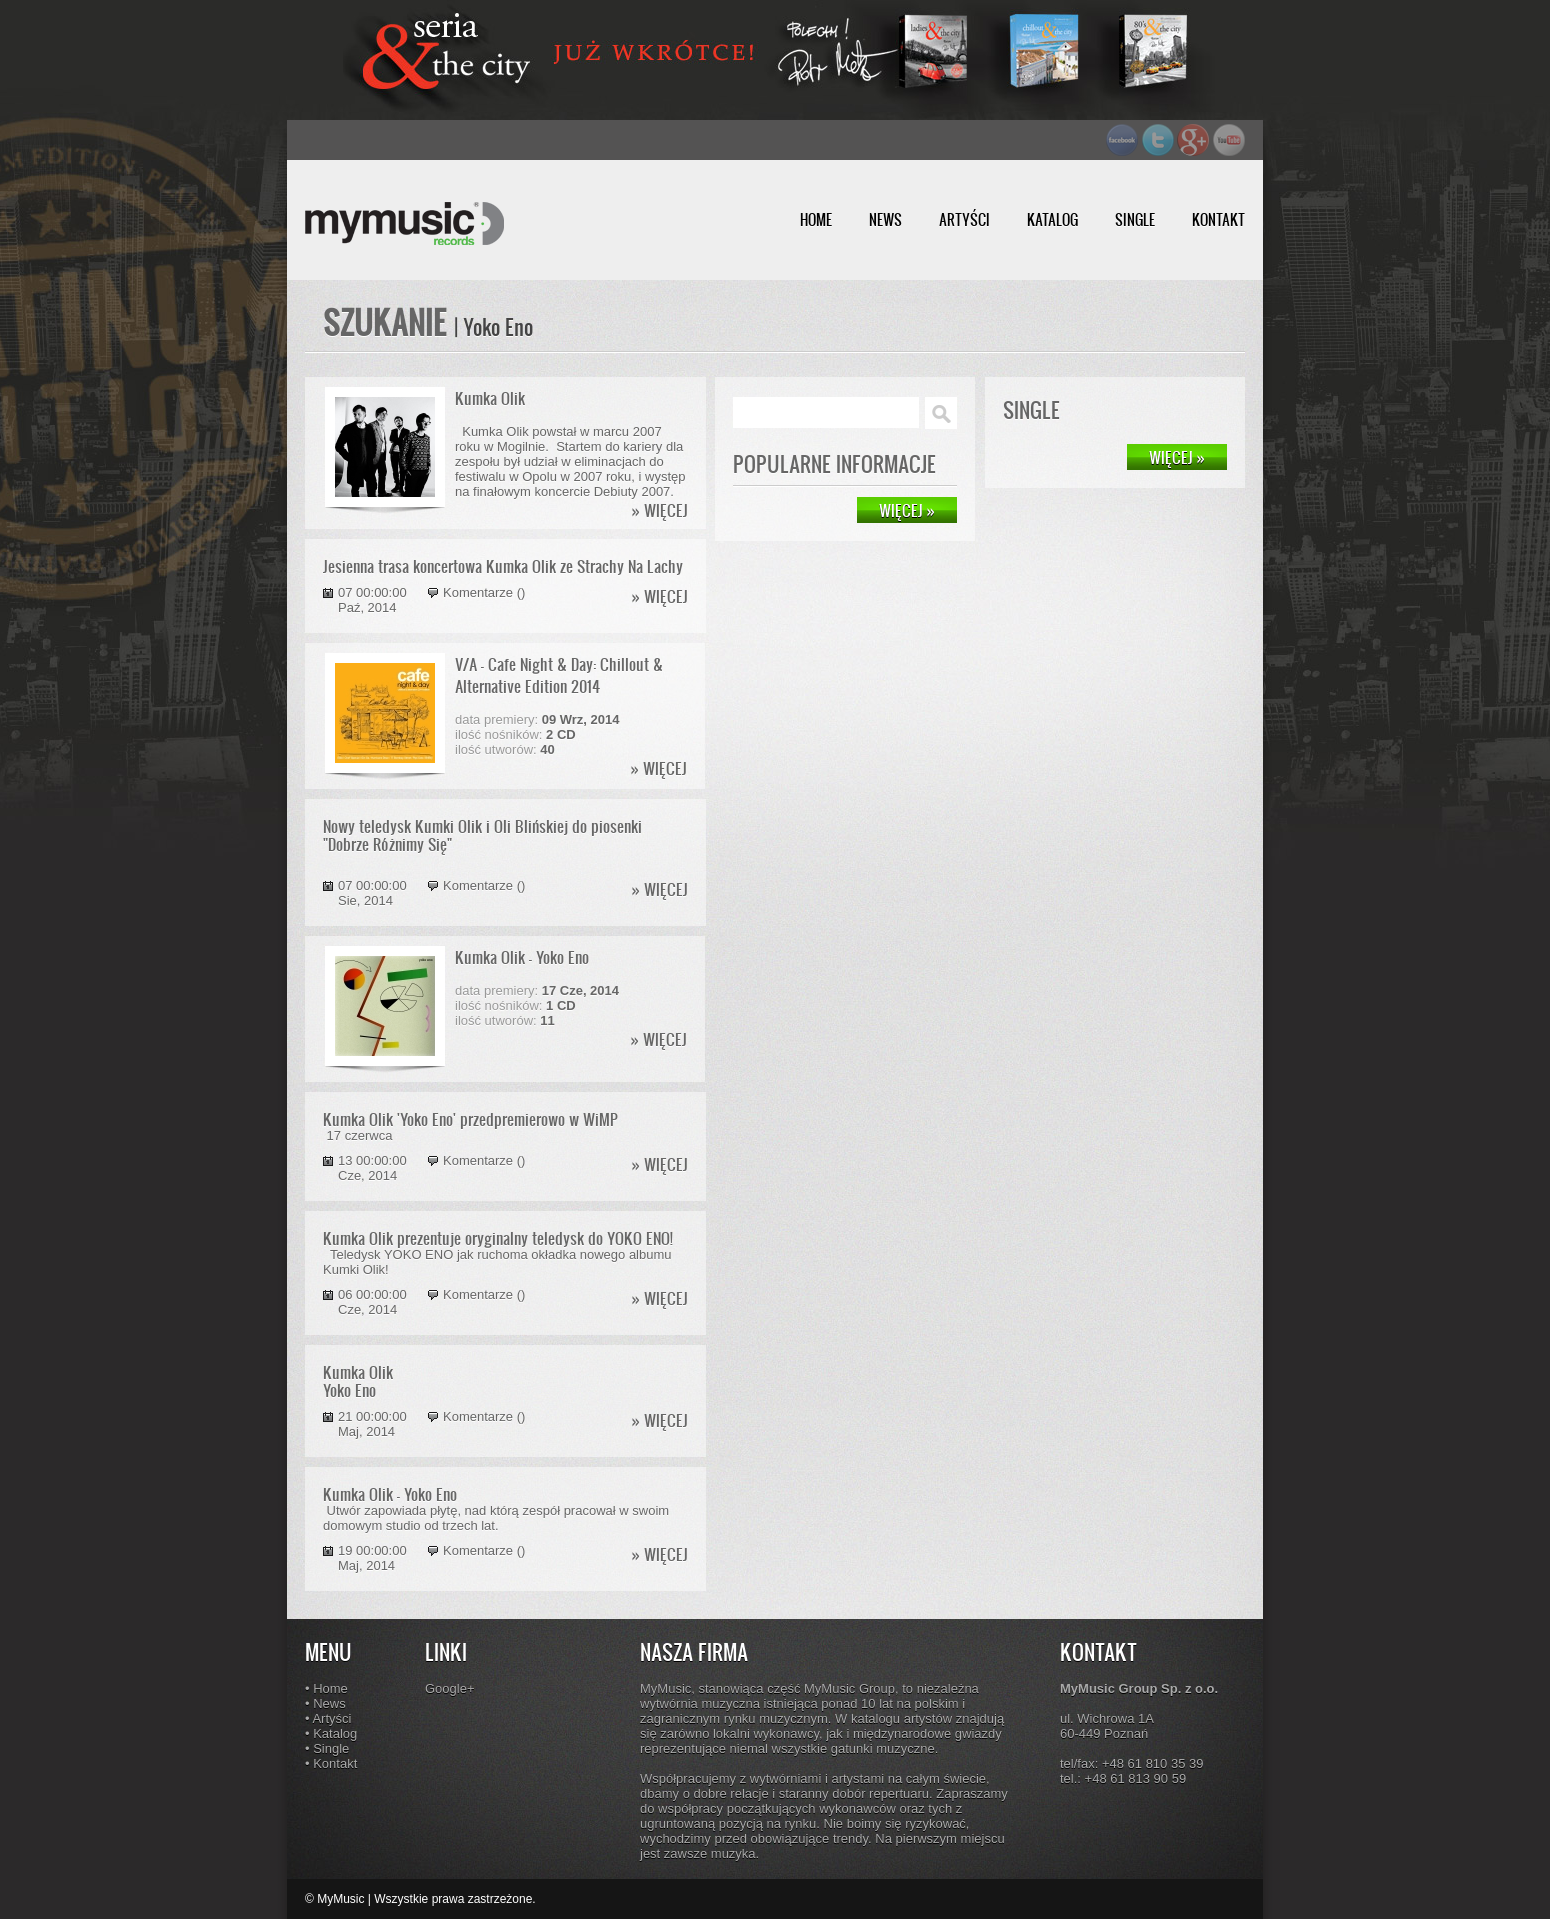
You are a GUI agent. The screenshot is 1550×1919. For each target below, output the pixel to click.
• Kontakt (331, 1763)
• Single (327, 1748)
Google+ (450, 1688)
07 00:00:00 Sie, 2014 (372, 893)
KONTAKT (1218, 219)
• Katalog (331, 1733)
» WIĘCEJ (660, 510)
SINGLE (1135, 219)
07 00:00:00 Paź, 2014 (372, 600)
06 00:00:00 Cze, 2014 (372, 1302)
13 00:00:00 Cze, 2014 (372, 1168)
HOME (816, 219)
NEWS (885, 219)
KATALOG (1052, 219)
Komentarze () (484, 592)
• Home (326, 1688)
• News (325, 1703)
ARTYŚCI (964, 219)
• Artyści (328, 1718)
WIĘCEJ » (1177, 457)
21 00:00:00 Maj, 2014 (372, 1424)
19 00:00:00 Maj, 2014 (372, 1558)
